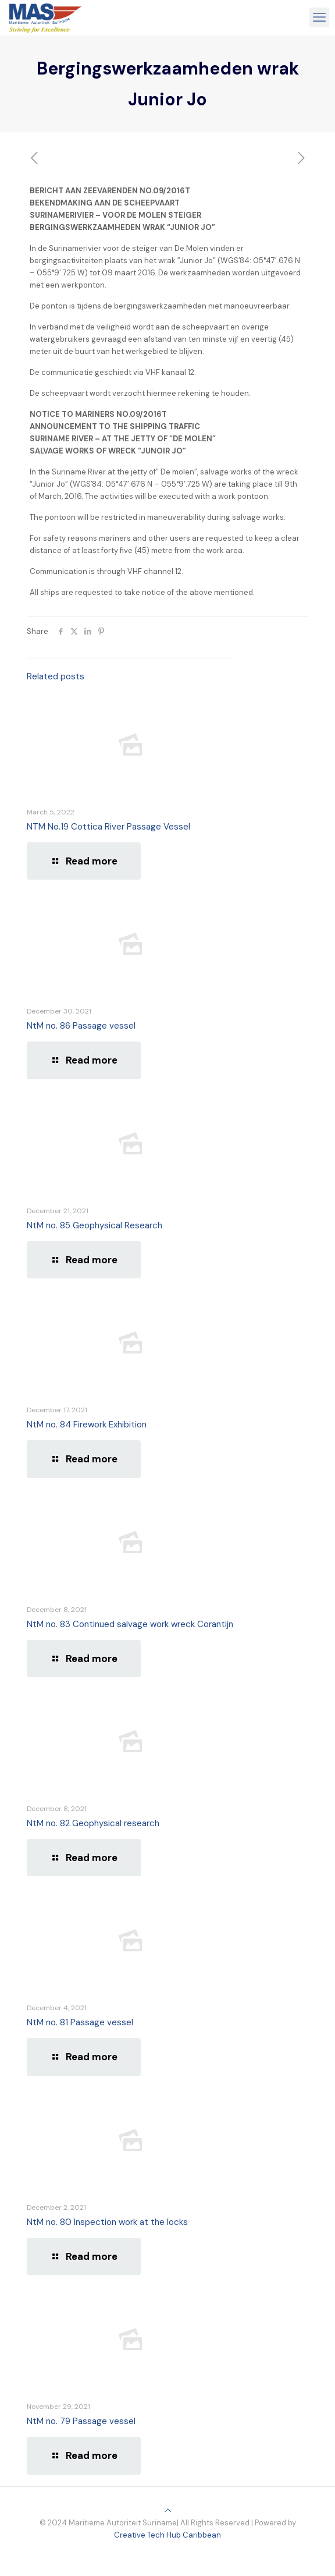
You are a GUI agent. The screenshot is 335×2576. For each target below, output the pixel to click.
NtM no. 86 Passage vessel (81, 1026)
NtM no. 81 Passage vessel (80, 2022)
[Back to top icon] (168, 2510)
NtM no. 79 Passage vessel (81, 2421)
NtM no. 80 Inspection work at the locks (107, 2222)
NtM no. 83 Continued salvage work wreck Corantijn (130, 1624)
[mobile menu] (319, 17)
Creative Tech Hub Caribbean (167, 2535)
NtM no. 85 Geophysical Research (94, 1225)
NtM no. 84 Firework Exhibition (87, 1424)
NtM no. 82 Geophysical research (93, 1823)
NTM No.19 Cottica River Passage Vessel (108, 826)
